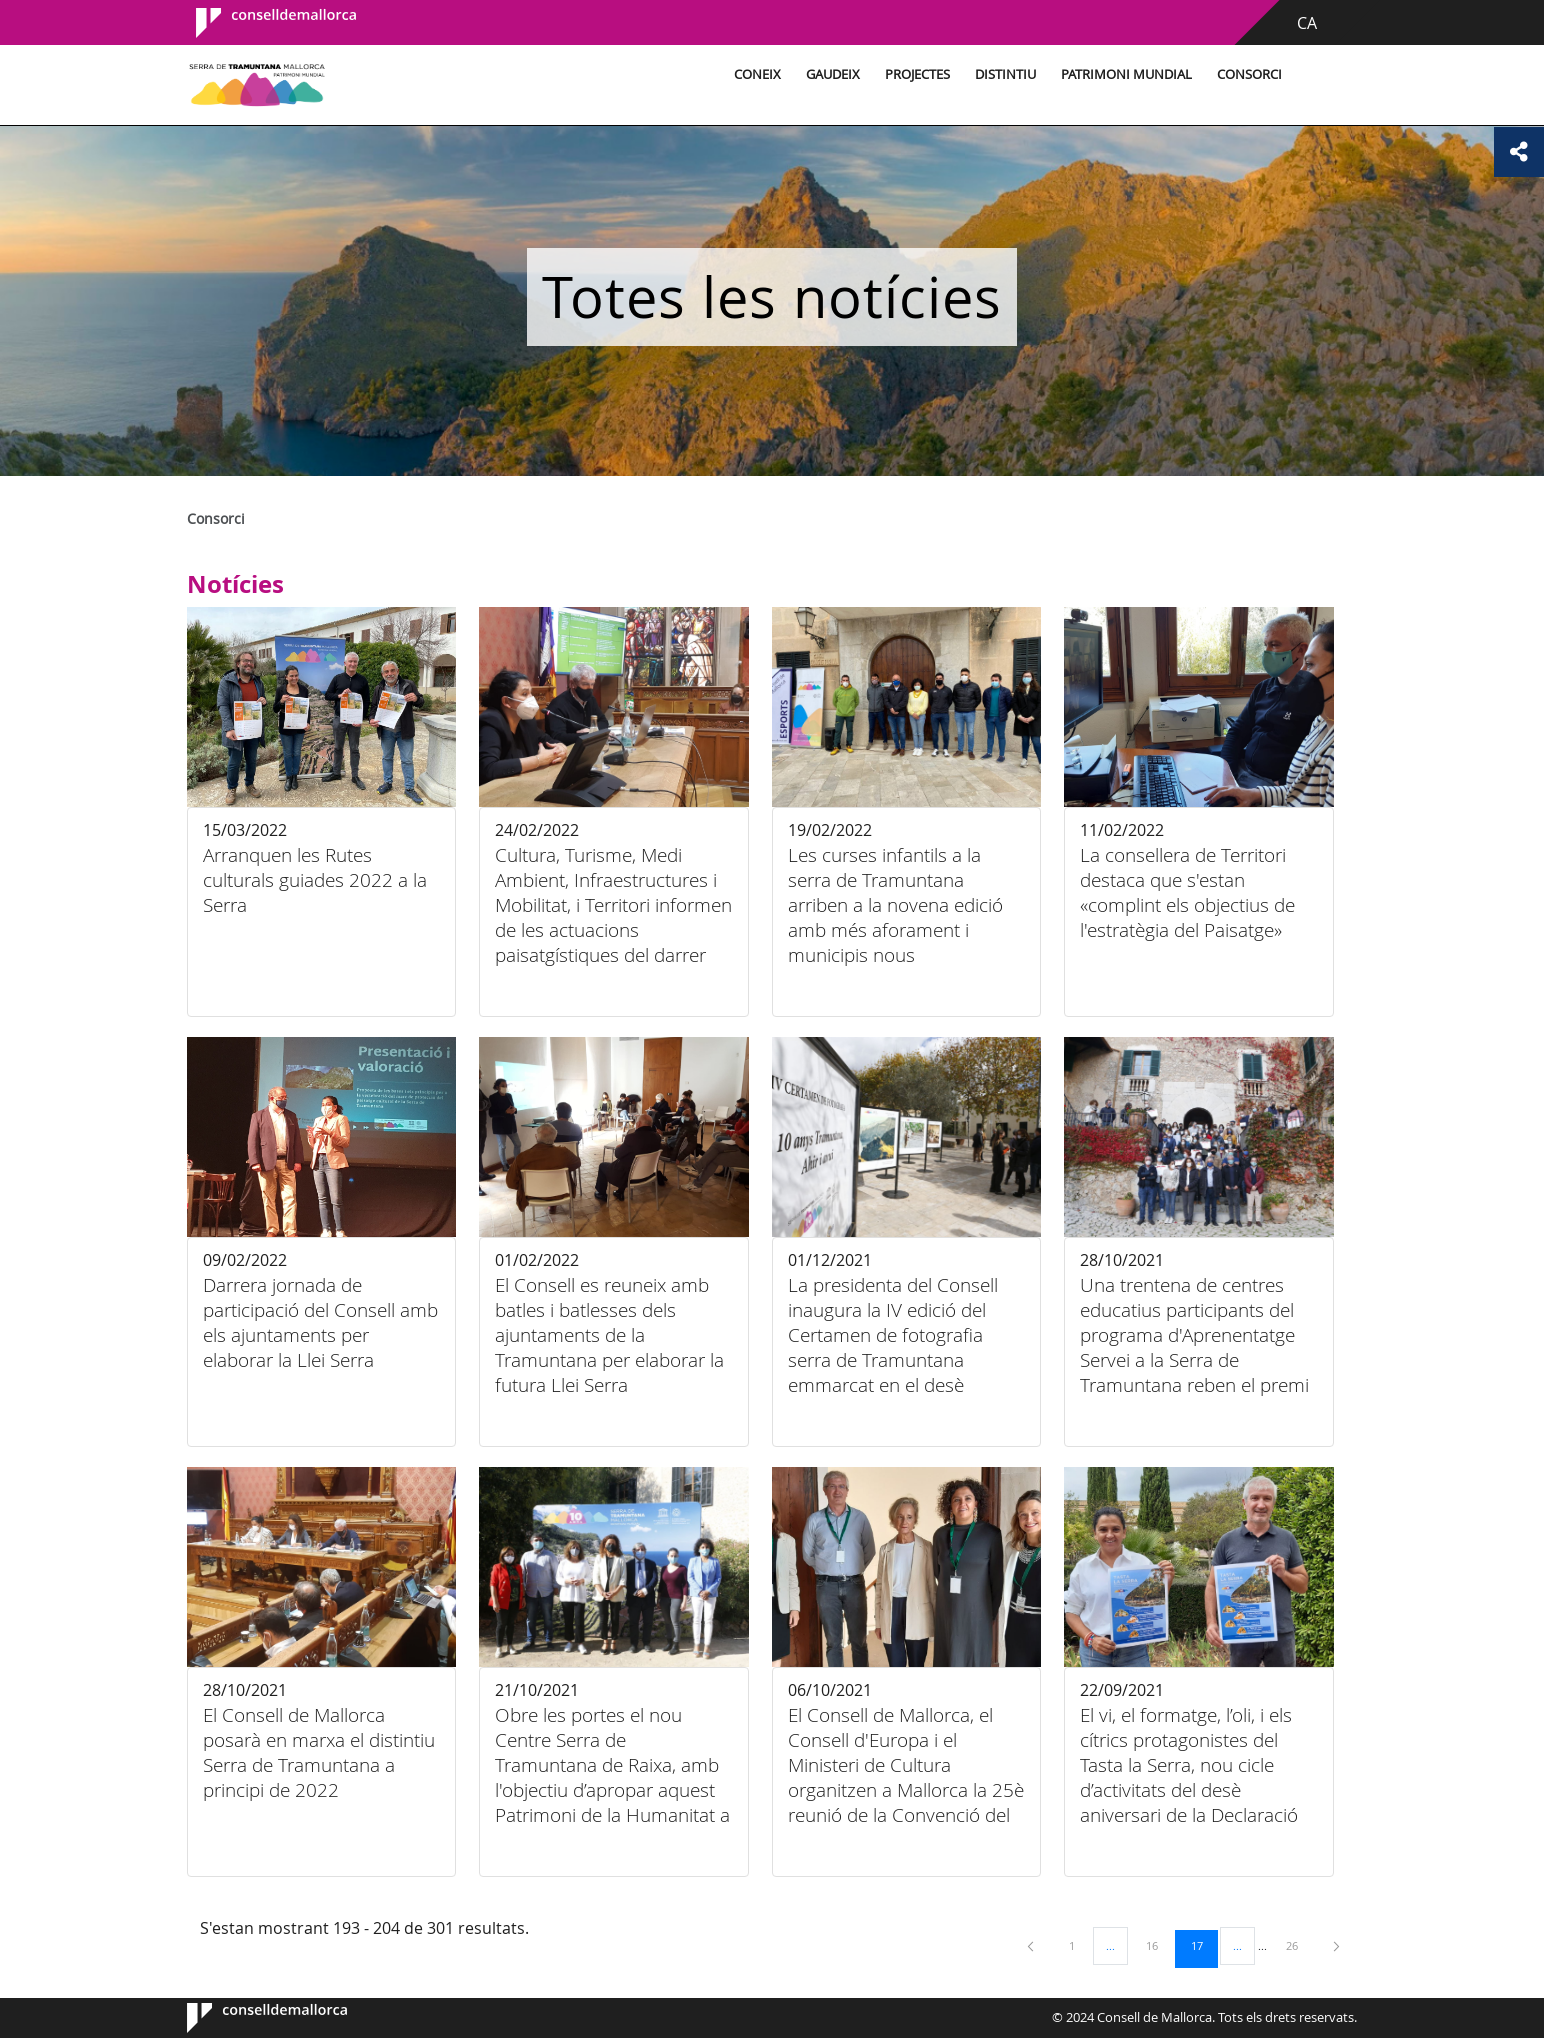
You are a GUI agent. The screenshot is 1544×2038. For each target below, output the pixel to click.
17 (1204, 1945)
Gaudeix (833, 74)
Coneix (757, 74)
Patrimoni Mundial (1126, 74)
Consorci (1249, 74)
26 (1299, 1945)
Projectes (917, 74)
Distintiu (1005, 74)
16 (1159, 1945)
